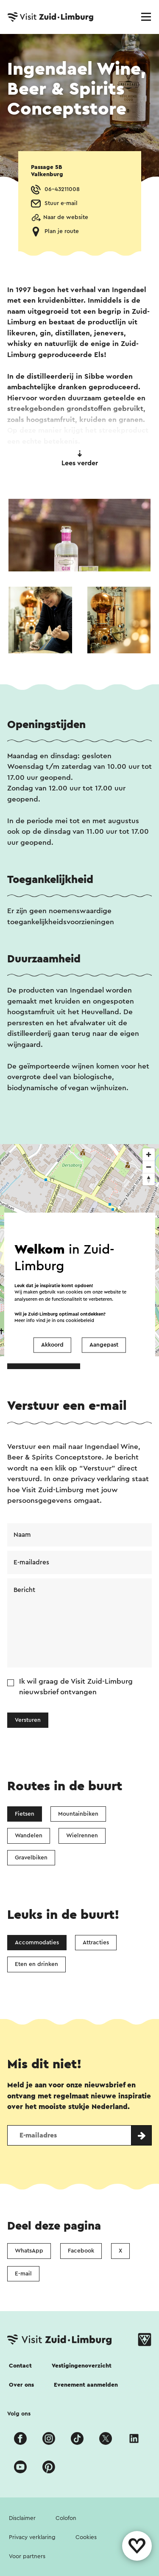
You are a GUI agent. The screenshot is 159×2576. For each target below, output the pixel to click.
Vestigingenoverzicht (82, 2366)
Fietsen (24, 1814)
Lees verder (79, 458)
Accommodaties (37, 1943)
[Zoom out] (148, 1167)
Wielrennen (82, 1836)
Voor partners (27, 2556)
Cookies (86, 2537)
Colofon (66, 2518)
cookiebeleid (80, 1321)
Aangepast (103, 1345)
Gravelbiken (31, 1858)
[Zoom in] (148, 1154)
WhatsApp (29, 2251)
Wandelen (28, 1836)
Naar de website (65, 217)
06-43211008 (62, 189)
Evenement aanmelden (86, 2385)
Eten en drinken (36, 1964)
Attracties (96, 1943)
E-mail (23, 2274)
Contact (20, 2366)
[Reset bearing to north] (148, 1179)
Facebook (81, 2251)
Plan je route (62, 231)
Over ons (21, 2385)
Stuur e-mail (61, 203)
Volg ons (19, 2414)
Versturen (28, 1720)
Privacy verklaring (32, 2537)
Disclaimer (22, 2518)
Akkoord (52, 1345)
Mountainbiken (78, 1814)
